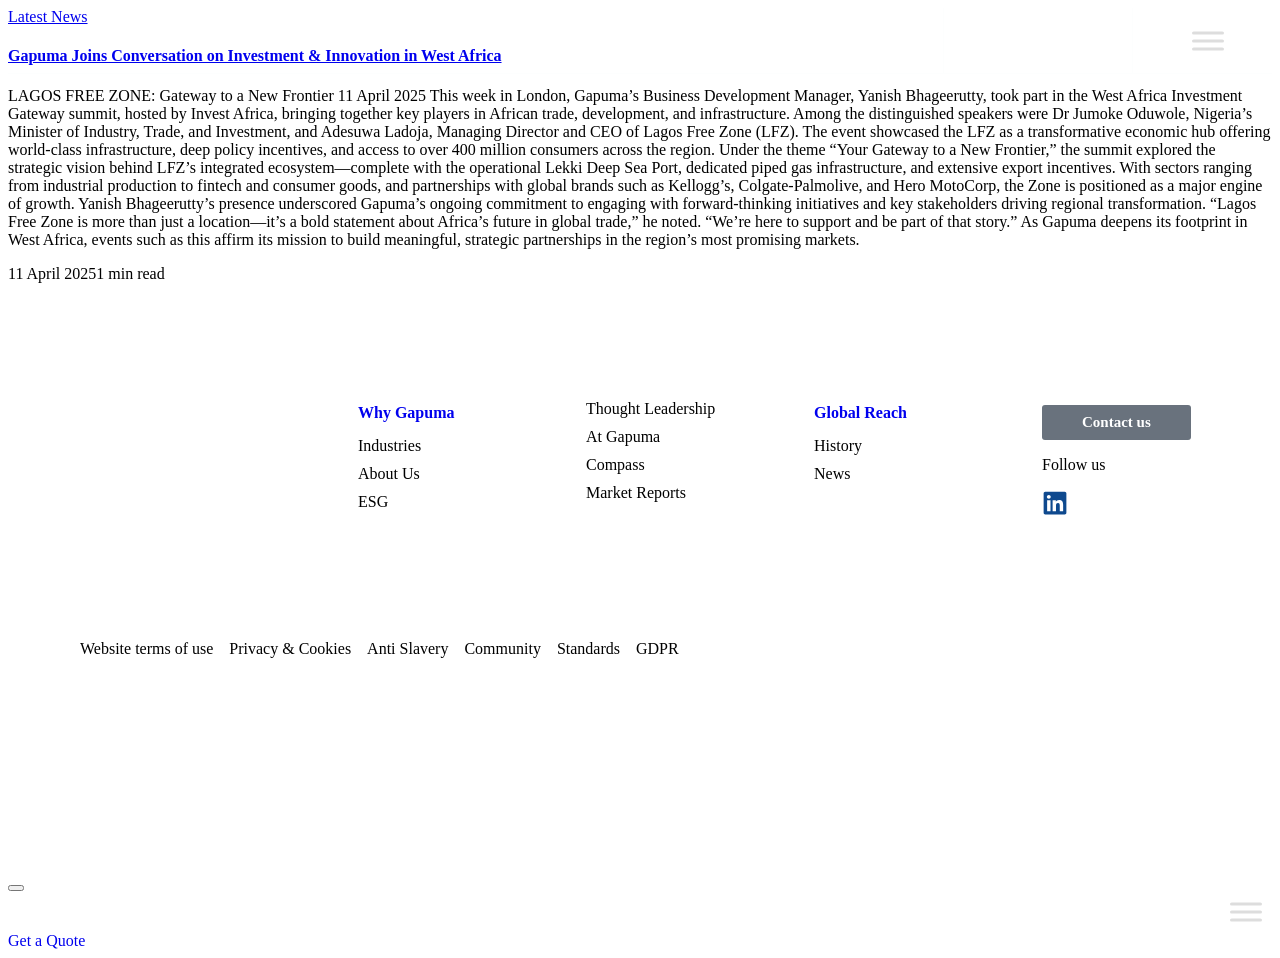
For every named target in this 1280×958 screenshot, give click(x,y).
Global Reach (860, 412)
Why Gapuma (406, 412)
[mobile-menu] (16, 888)
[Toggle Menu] (1208, 40)
